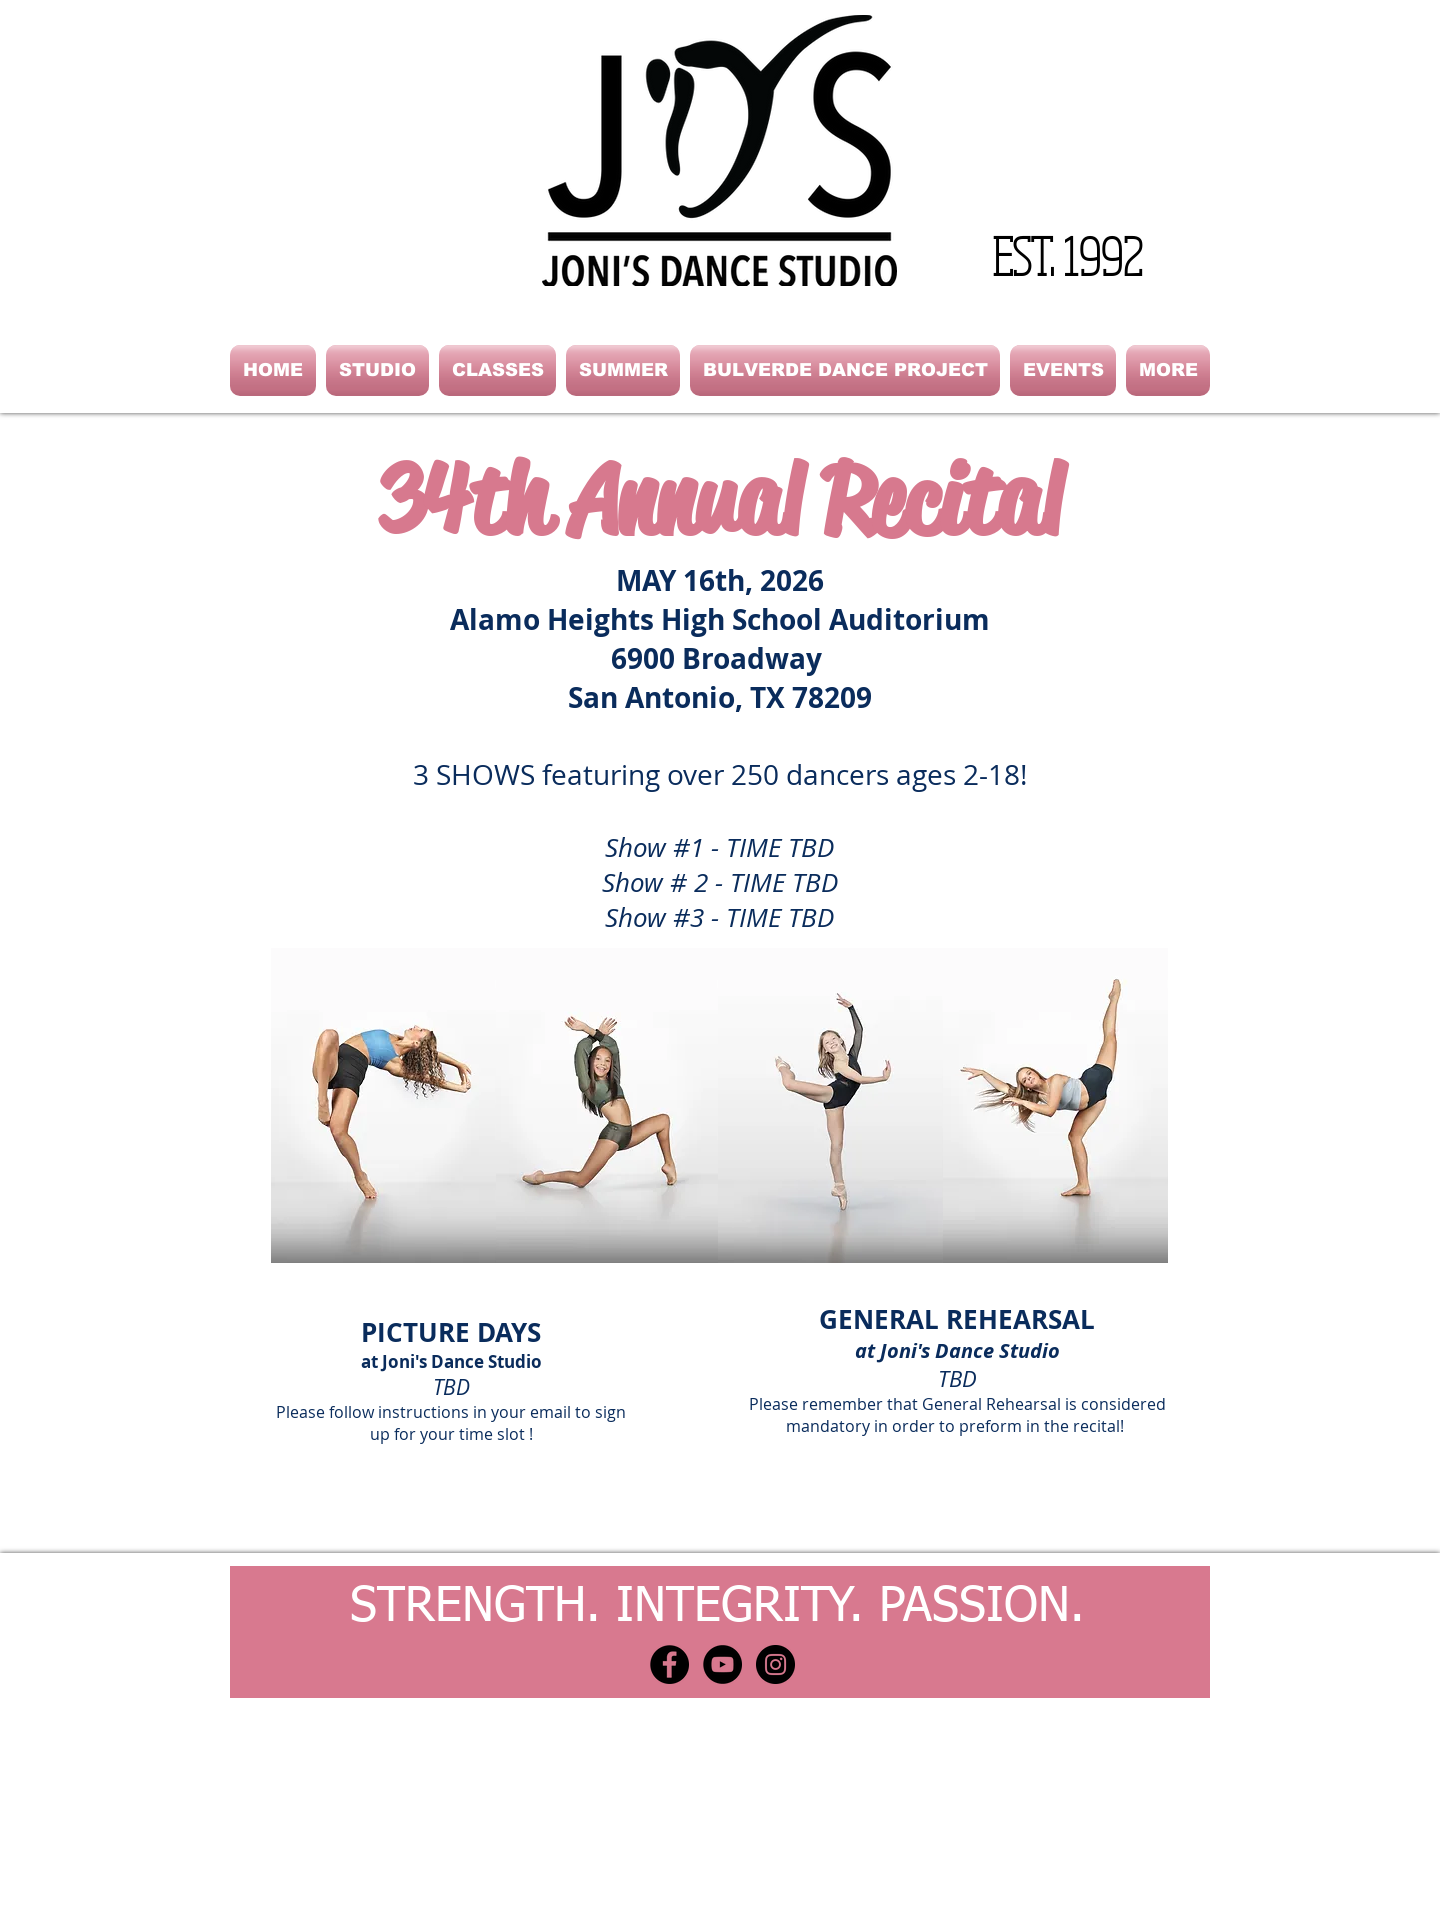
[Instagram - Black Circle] (775, 1664)
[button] (377, 370)
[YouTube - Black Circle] (722, 1664)
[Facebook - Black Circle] (669, 1664)
